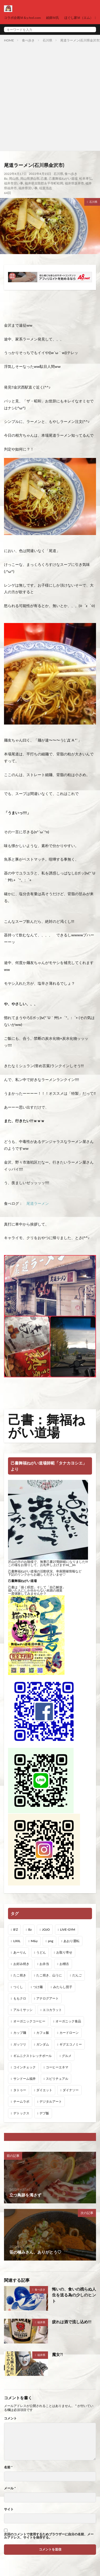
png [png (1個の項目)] (50, 1941)
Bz (5, 178)
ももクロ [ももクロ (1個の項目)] (19, 1998)
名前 (8, 2467)
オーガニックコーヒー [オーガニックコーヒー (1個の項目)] (29, 2021)
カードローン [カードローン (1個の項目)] (69, 2033)
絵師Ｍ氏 (52, 18)
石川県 (47, 40)
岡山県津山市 (29, 178)
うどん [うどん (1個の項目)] (41, 1952)
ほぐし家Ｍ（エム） (78, 18)
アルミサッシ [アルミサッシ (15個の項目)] (23, 2010)
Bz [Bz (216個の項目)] (30, 1929)
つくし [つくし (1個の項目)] (18, 1987)
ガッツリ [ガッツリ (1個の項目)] (19, 2044)
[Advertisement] (50, 95)
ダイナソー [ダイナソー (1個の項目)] (71, 2090)
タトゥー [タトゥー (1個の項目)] (19, 2090)
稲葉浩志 (45, 188)
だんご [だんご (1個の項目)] (77, 1975)
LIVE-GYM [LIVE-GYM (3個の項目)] (67, 1929)
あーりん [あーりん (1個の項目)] (19, 1952)
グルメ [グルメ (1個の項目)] (66, 2056)
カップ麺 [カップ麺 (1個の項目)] (19, 2033)
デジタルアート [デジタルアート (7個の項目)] (50, 2101)
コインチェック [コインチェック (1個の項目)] (24, 2067)
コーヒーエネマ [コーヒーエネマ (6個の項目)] (57, 2067)
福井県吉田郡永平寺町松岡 (44, 183)
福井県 (41, 2322)
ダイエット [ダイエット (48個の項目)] (44, 2090)
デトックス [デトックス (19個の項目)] (21, 2113)
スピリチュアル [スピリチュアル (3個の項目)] (57, 2079)
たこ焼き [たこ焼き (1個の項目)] (19, 1975)
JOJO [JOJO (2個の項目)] (46, 1929)
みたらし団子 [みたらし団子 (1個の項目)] (62, 1987)
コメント (10, 2418)
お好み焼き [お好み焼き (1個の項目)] (21, 1964)
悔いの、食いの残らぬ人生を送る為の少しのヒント (74, 2295)
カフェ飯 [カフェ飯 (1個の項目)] (42, 2033)
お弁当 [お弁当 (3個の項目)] (44, 1964)
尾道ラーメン (37, 1203)
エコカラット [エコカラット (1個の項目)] (52, 2010)
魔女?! (57, 2354)
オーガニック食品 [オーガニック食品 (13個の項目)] (68, 2021)
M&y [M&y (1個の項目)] (34, 1941)
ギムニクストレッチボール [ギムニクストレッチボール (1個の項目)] (32, 2056)
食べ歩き (28, 40)
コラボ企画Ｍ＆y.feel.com (22, 18)
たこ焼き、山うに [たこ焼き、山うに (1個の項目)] (49, 1975)
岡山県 (14, 178)
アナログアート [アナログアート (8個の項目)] (47, 1998)
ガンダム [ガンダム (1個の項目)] (42, 2044)
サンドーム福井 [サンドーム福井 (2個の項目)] (24, 2079)
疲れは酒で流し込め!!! (71, 2321)
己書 (44, 178)
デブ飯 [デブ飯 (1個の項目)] (44, 2113)
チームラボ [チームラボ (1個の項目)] (21, 2101)
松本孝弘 (85, 178)
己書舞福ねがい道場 (63, 178)
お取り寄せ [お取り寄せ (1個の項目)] (64, 1952)
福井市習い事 (13, 183)
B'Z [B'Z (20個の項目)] (15, 1929)
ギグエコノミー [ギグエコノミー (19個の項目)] (70, 2044)
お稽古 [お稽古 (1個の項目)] (64, 1964)
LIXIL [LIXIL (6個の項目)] (17, 1941)
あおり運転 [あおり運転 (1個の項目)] (71, 1941)
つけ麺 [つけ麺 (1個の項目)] (38, 1987)
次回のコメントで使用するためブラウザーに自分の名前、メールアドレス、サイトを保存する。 (49, 2536)
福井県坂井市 (74, 183)
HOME (9, 40)
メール (10, 2488)
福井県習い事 (28, 188)
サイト (9, 2509)
